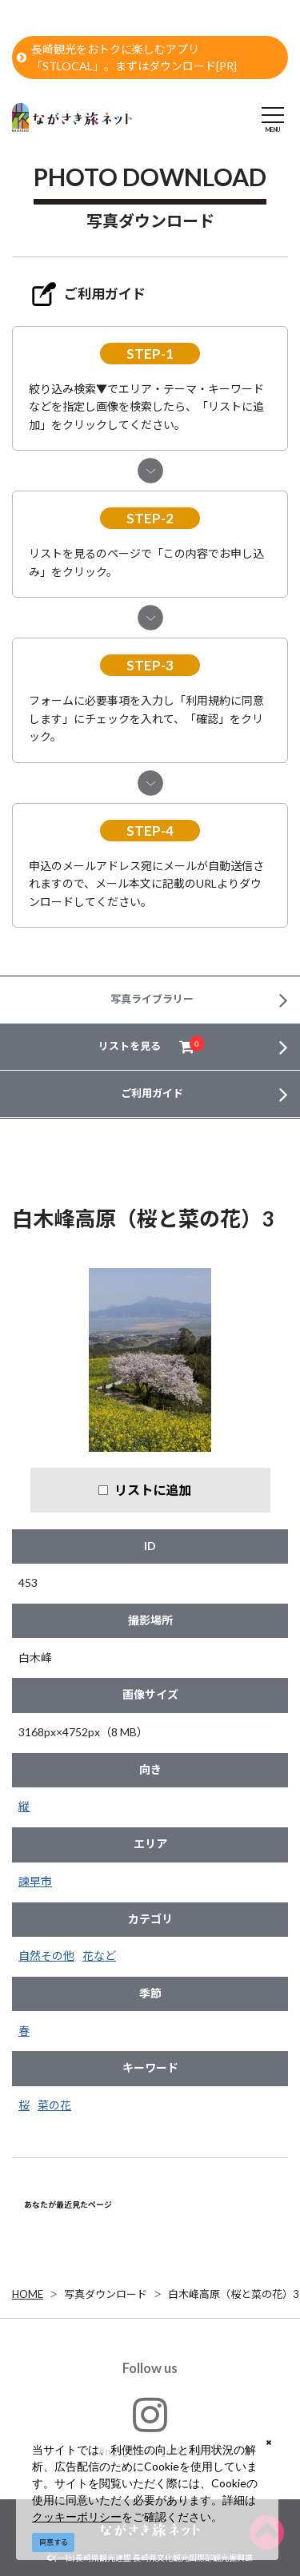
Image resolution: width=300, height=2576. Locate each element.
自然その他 (46, 1955)
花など (99, 1955)
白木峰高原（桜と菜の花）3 (233, 2294)
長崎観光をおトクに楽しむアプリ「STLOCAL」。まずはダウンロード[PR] (127, 57)
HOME (27, 2294)
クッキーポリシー (77, 2516)
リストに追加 (152, 1489)
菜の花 (54, 2105)
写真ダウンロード (105, 2294)
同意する (53, 2542)
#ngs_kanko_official (150, 2426)
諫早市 (35, 1881)
